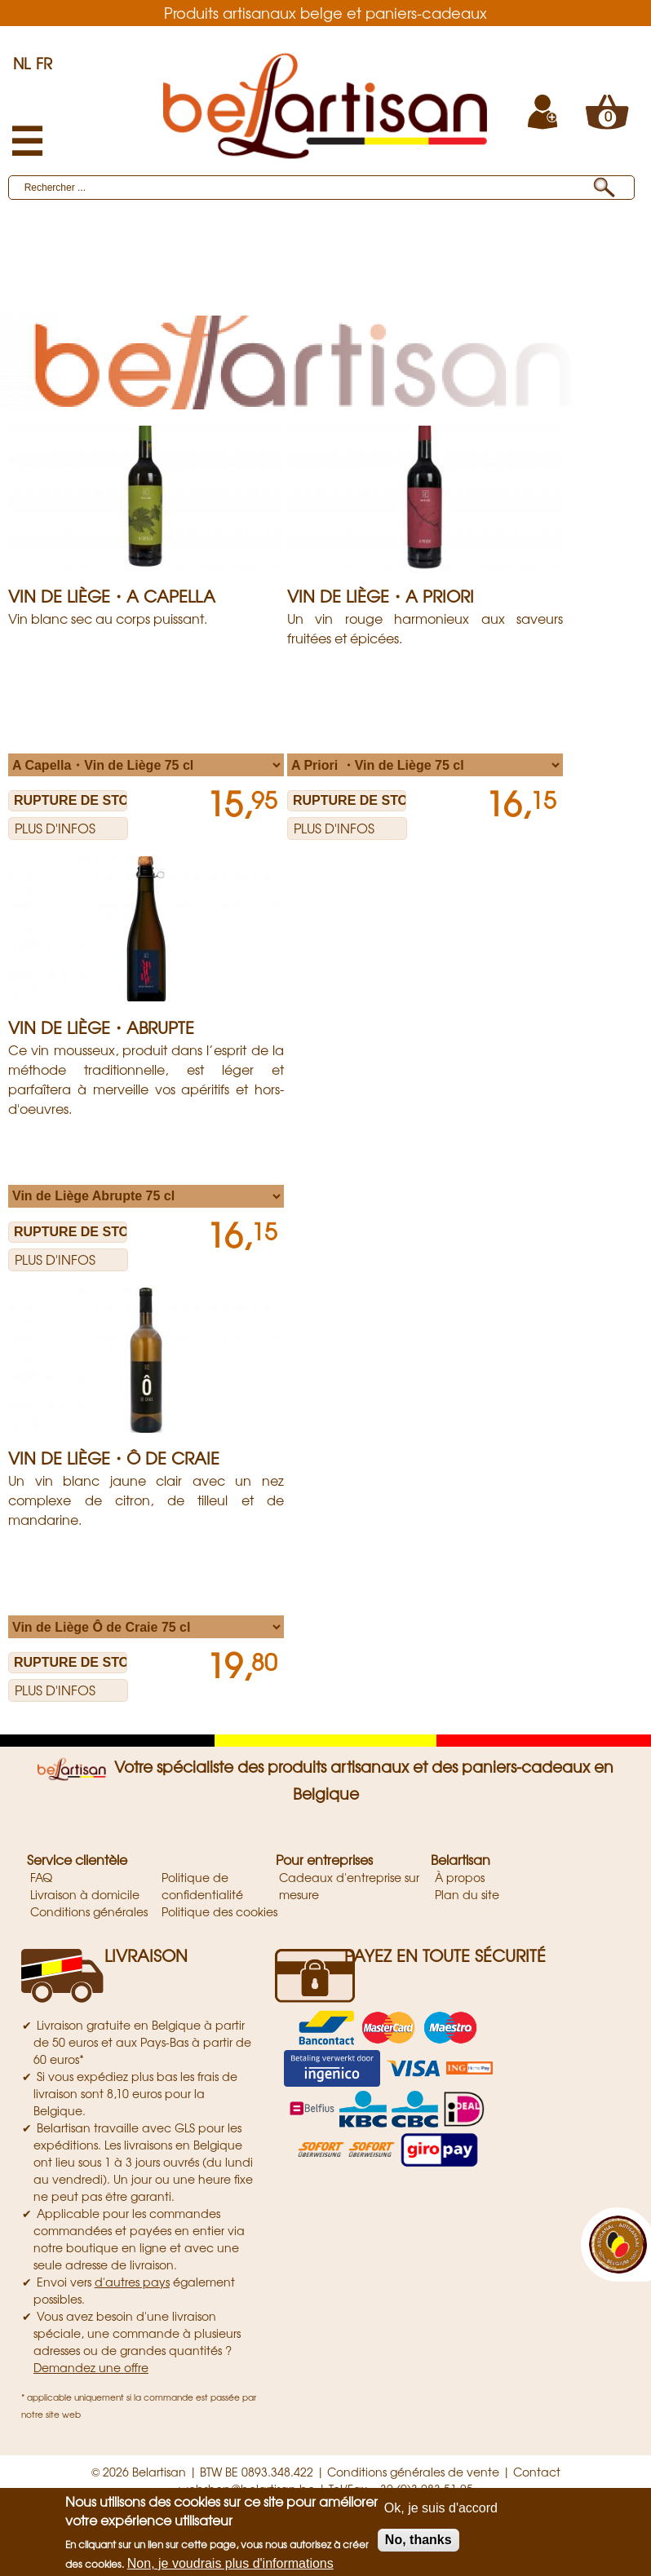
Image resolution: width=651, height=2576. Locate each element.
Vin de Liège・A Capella (111, 596)
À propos (460, 1877)
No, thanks (418, 2540)
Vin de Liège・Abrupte (101, 1027)
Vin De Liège (145, 288)
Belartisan (460, 1859)
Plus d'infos (55, 827)
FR (44, 62)
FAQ (41, 1877)
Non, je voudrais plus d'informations (230, 2563)
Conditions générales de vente (413, 2471)
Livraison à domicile (85, 1894)
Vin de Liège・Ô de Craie (113, 1457)
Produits (46, 244)
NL (21, 62)
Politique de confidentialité (202, 1885)
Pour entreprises (324, 1859)
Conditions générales (89, 1911)
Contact (536, 2471)
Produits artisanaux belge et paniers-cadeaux (325, 12)
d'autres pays (132, 2281)
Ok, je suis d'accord (441, 2508)
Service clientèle (77, 1859)
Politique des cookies (219, 1911)
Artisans (99, 266)
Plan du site (467, 1894)
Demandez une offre (90, 2367)
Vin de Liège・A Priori (380, 596)
